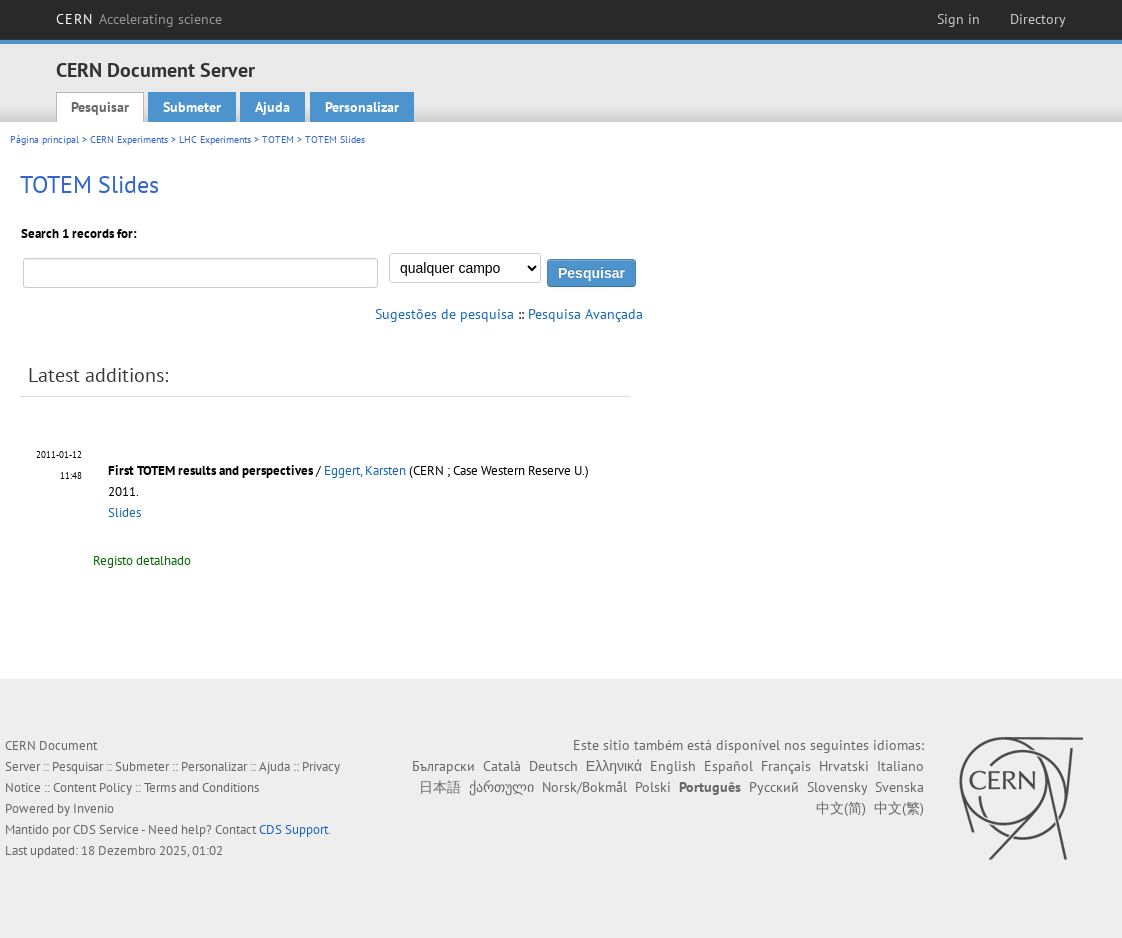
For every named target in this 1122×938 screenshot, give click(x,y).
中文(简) (841, 808)
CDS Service (106, 829)
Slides (124, 512)
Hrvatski (844, 766)
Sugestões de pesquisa (444, 314)
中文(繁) (899, 808)
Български (443, 766)
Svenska (899, 787)
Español (728, 766)
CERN (139, 19)
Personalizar (362, 107)
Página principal (44, 139)
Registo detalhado (142, 560)
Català (502, 766)
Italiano (900, 766)
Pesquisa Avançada (585, 314)
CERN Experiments (129, 139)
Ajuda (272, 107)
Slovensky (837, 787)
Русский (774, 787)
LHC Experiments (215, 139)
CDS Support (293, 829)
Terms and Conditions (201, 787)
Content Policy (92, 787)
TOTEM (278, 139)
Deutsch (553, 766)
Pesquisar (100, 107)
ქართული (501, 787)
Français (786, 766)
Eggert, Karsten (365, 470)
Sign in (958, 19)
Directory (1038, 19)
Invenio (93, 808)
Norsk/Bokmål (584, 787)
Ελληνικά (614, 766)
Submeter (192, 107)
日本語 (440, 787)
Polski (653, 787)
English (673, 766)
